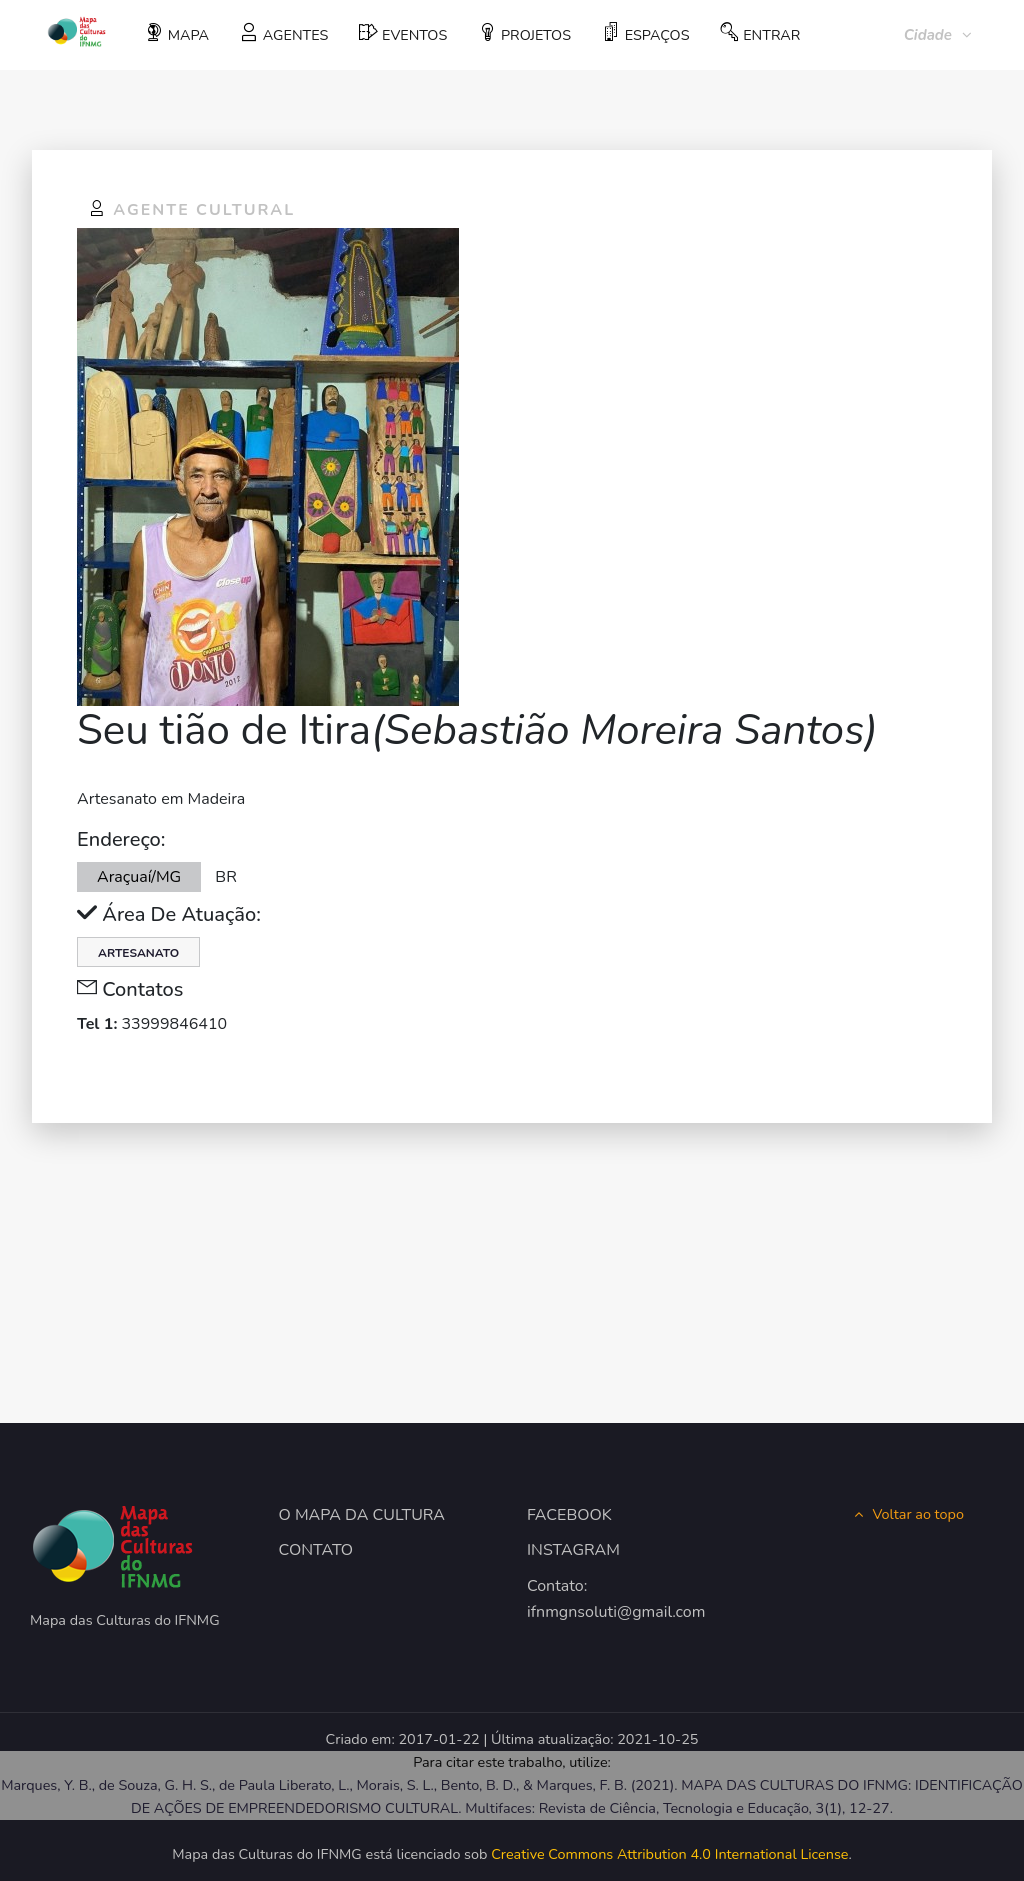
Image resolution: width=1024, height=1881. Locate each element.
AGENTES (284, 34)
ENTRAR (760, 34)
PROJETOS (524, 34)
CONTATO (316, 1550)
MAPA (177, 34)
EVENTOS (403, 34)
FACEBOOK (569, 1515)
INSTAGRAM (573, 1550)
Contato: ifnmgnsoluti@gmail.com (595, 1599)
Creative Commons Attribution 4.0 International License (669, 1854)
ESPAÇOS (645, 34)
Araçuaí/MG (139, 877)
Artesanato (138, 953)
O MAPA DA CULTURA (362, 1515)
